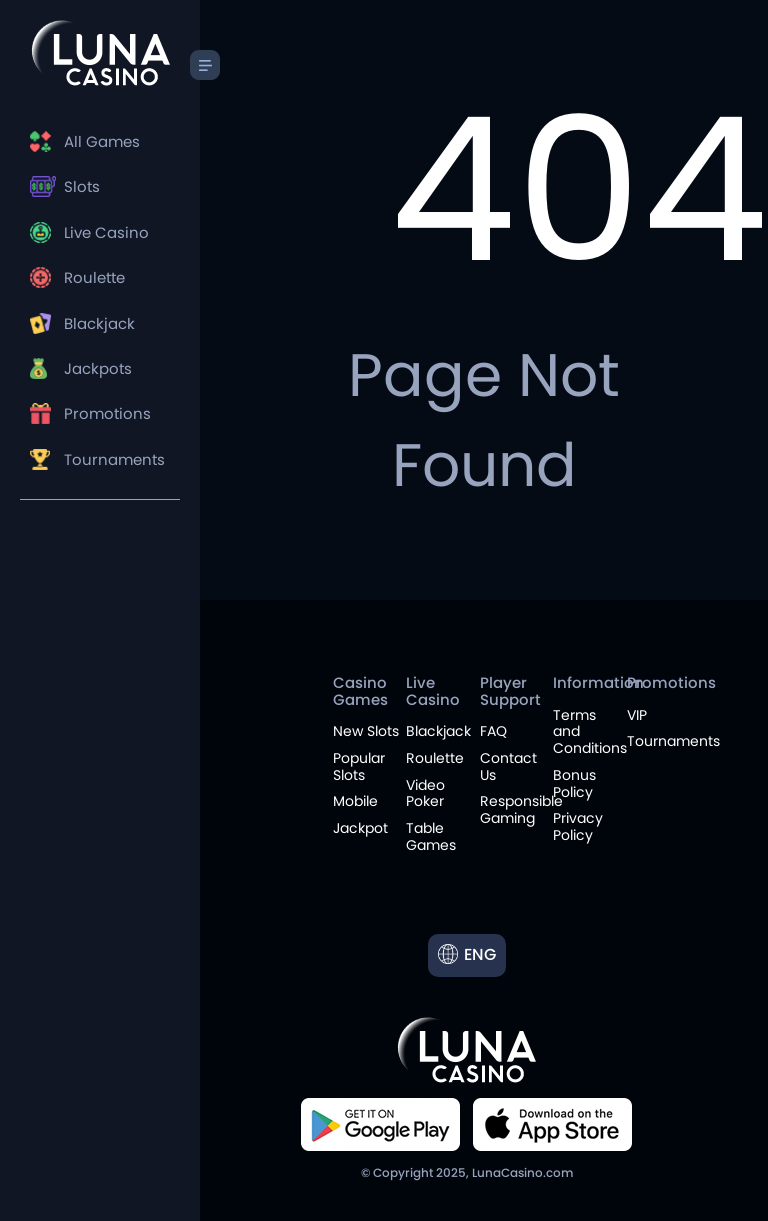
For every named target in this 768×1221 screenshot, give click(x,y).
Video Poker (425, 793)
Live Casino (106, 232)
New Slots (366, 731)
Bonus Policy (574, 783)
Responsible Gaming (521, 809)
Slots (82, 186)
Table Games (431, 836)
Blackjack (99, 323)
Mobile (355, 801)
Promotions (107, 413)
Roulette (94, 277)
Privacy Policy (578, 826)
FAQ (493, 731)
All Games (102, 141)
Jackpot (360, 828)
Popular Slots (359, 766)
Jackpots (98, 368)
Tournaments (114, 459)
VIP (637, 715)
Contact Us (508, 766)
